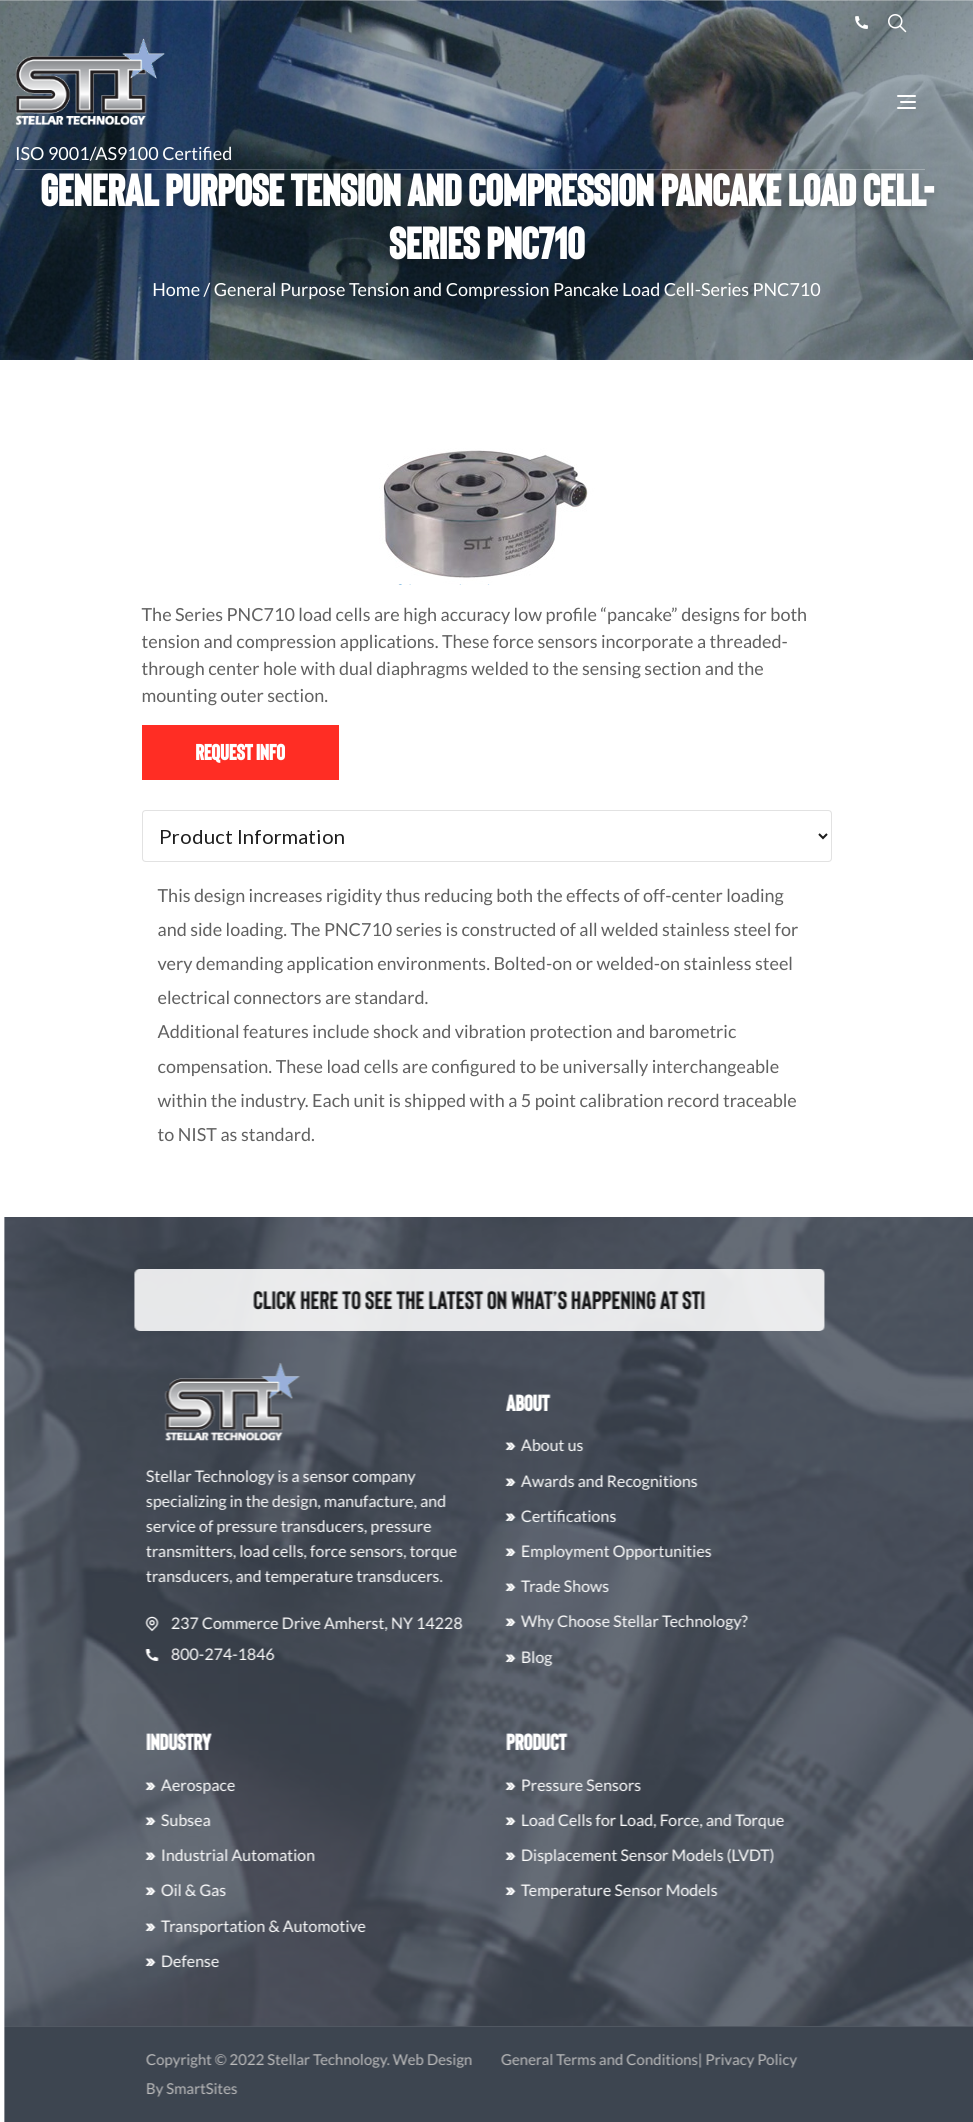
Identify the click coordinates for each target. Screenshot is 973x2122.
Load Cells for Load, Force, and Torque (699, 1820)
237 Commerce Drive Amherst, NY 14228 (351, 1623)
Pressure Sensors (628, 1785)
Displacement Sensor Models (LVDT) (695, 1855)
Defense (237, 1961)
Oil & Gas (240, 1890)
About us (599, 1445)
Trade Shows (612, 1586)
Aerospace (245, 1785)
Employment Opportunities (663, 1551)
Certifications (615, 1516)
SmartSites (248, 2089)
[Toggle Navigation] (906, 105)
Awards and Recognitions (656, 1481)
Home (176, 289)
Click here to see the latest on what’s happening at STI (455, 1298)
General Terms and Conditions (646, 2060)
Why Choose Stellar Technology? (681, 1621)
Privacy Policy (799, 2060)
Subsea (233, 1820)
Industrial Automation (285, 1855)
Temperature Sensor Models (666, 1890)
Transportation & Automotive (310, 1926)
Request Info (240, 752)
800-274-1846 (257, 1654)
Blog (584, 1657)
